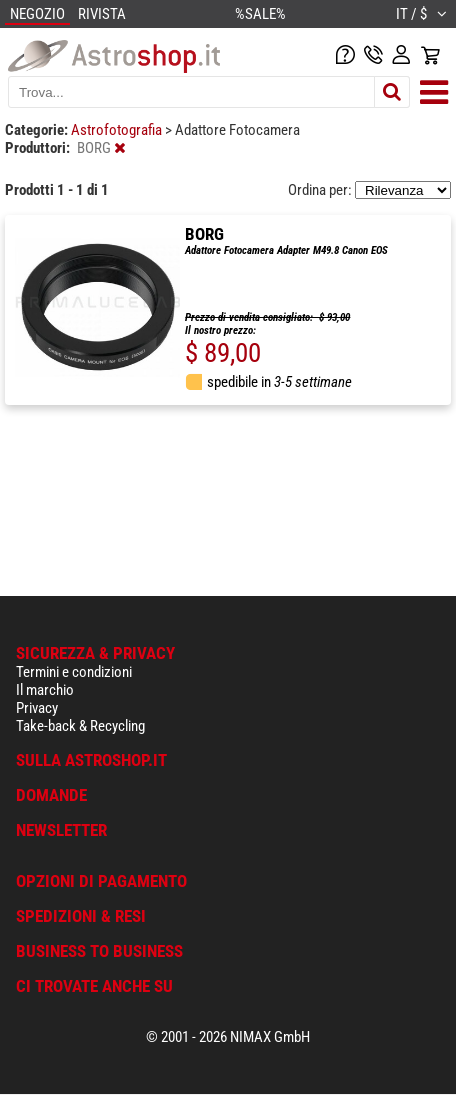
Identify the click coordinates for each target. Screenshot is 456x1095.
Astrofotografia (118, 130)
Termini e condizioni (74, 672)
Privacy (37, 708)
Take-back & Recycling (80, 726)
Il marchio (45, 690)
